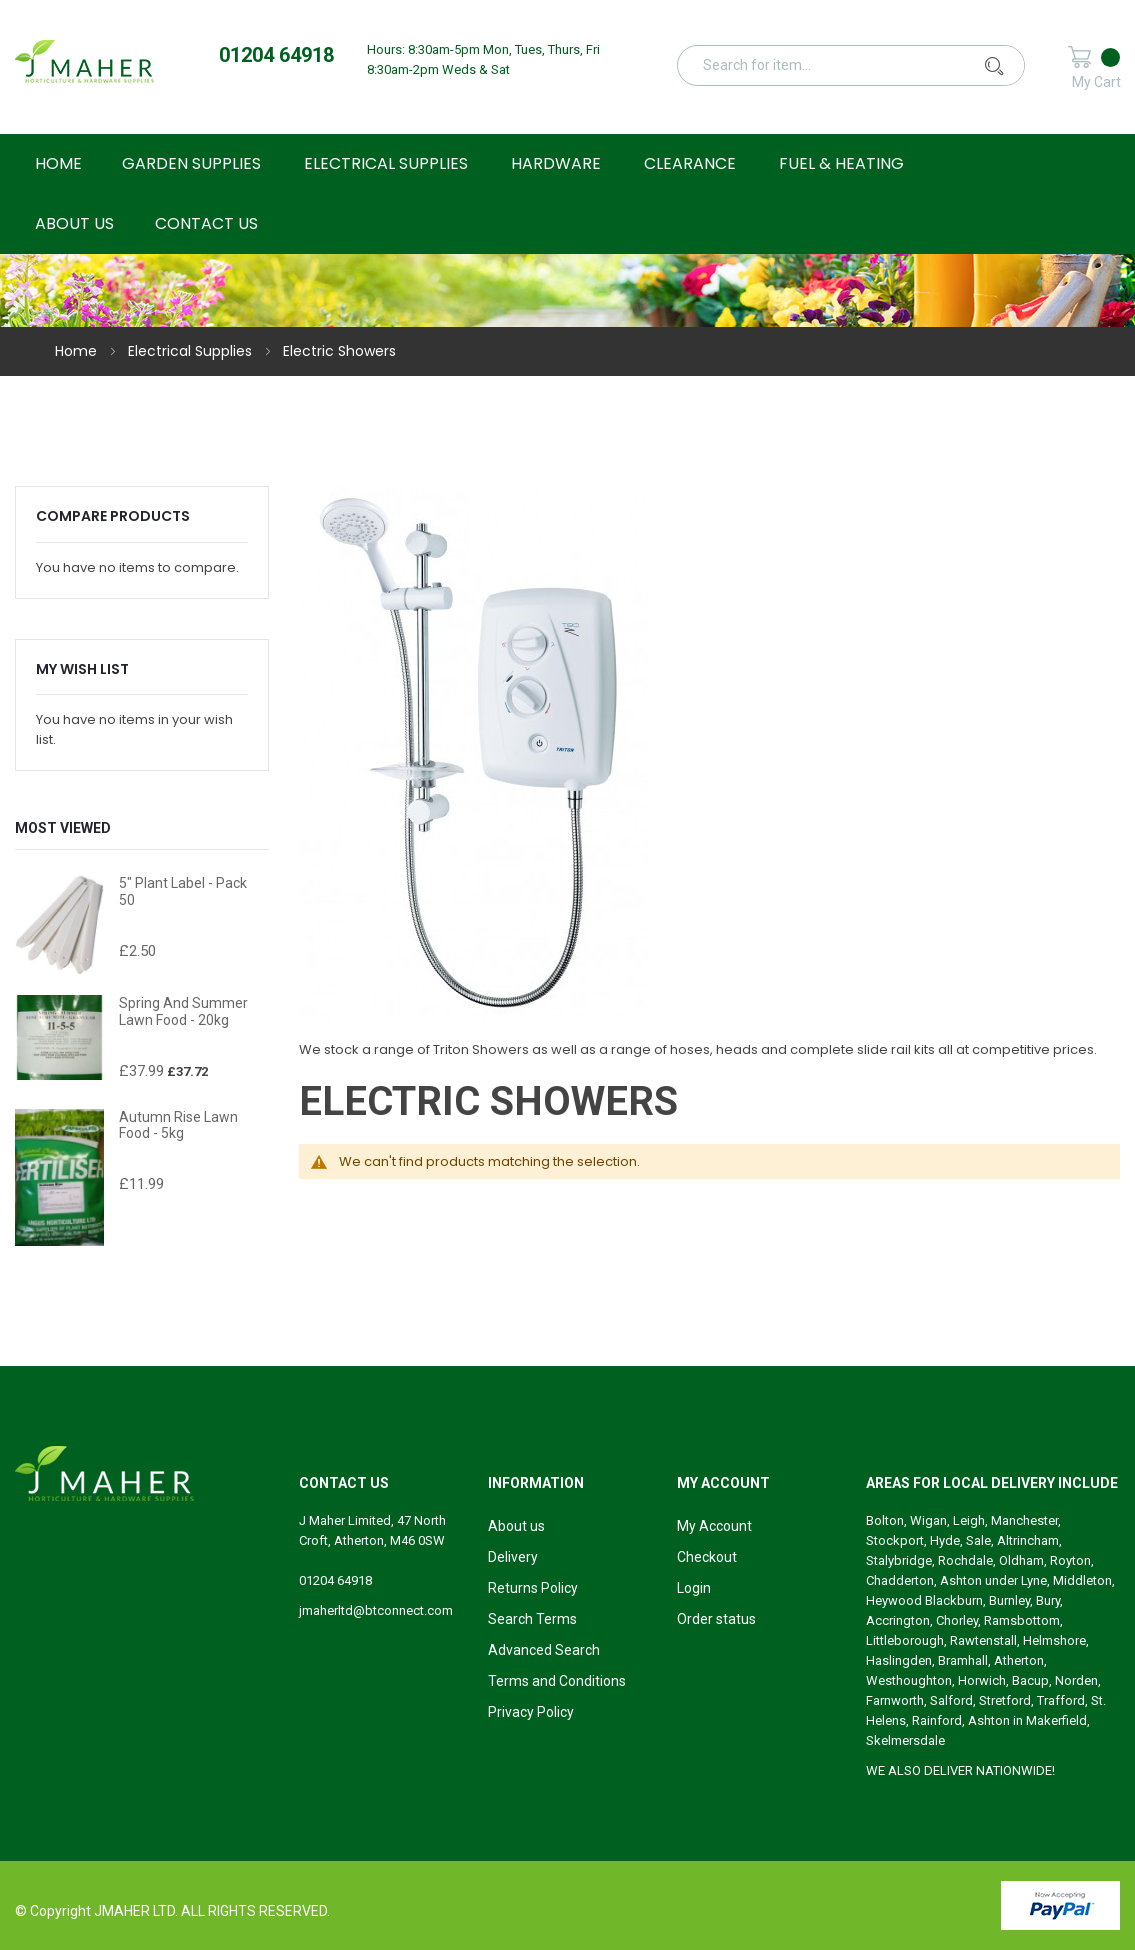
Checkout (707, 1557)
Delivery (513, 1557)
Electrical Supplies (192, 351)
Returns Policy (533, 1588)
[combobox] (862, 65)
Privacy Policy (531, 1712)
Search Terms (532, 1619)
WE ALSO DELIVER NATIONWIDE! (960, 1770)
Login (694, 1588)
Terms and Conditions (557, 1681)
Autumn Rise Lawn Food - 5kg (178, 1125)
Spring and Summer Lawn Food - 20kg (183, 1011)
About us (516, 1526)
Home (78, 351)
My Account (714, 1526)
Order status (716, 1619)
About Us (74, 223)
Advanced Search (544, 1650)
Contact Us (206, 223)
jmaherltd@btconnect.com (376, 1610)
